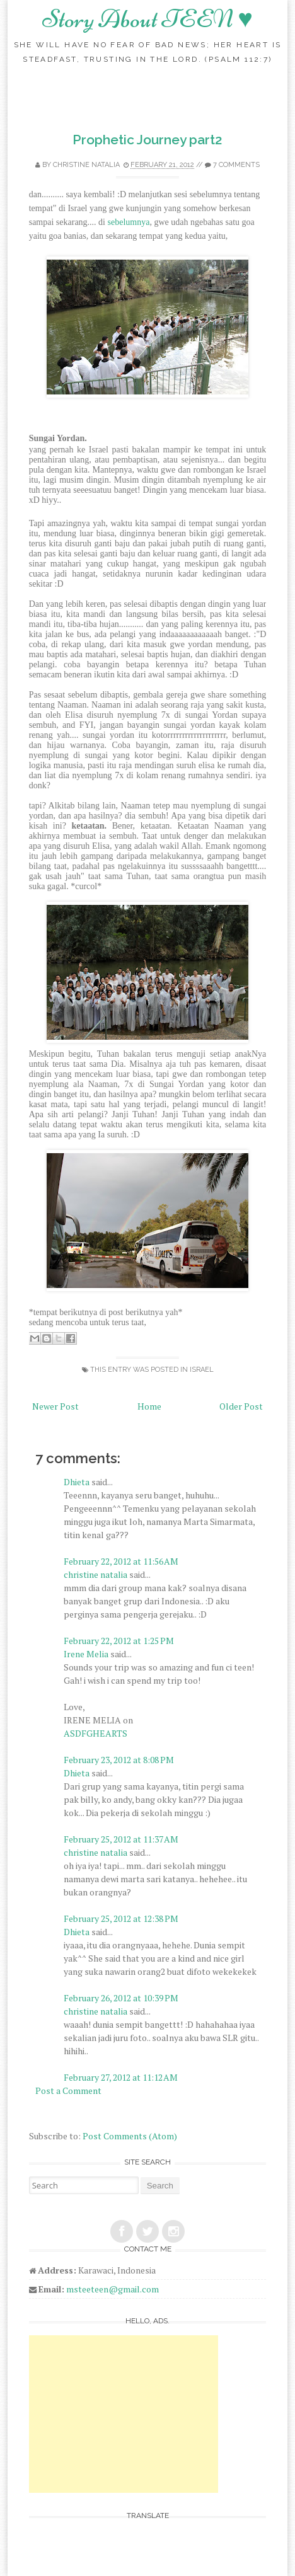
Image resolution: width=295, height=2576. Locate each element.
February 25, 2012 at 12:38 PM (121, 1918)
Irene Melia (86, 1654)
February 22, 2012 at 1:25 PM (119, 1641)
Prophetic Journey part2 (147, 139)
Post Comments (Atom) (130, 2136)
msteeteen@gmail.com (112, 2289)
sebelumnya (129, 222)
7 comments (236, 165)
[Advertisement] (123, 2414)
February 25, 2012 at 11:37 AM (121, 1839)
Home (149, 1406)
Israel (202, 1370)
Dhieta (77, 1482)
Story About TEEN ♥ (147, 19)
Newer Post (55, 1406)
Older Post (241, 1406)
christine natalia (86, 165)
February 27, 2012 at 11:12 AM (121, 2077)
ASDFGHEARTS (95, 1733)
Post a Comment (68, 2090)
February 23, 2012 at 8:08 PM (119, 1760)
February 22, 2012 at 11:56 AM (121, 1561)
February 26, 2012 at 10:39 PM (121, 1998)
